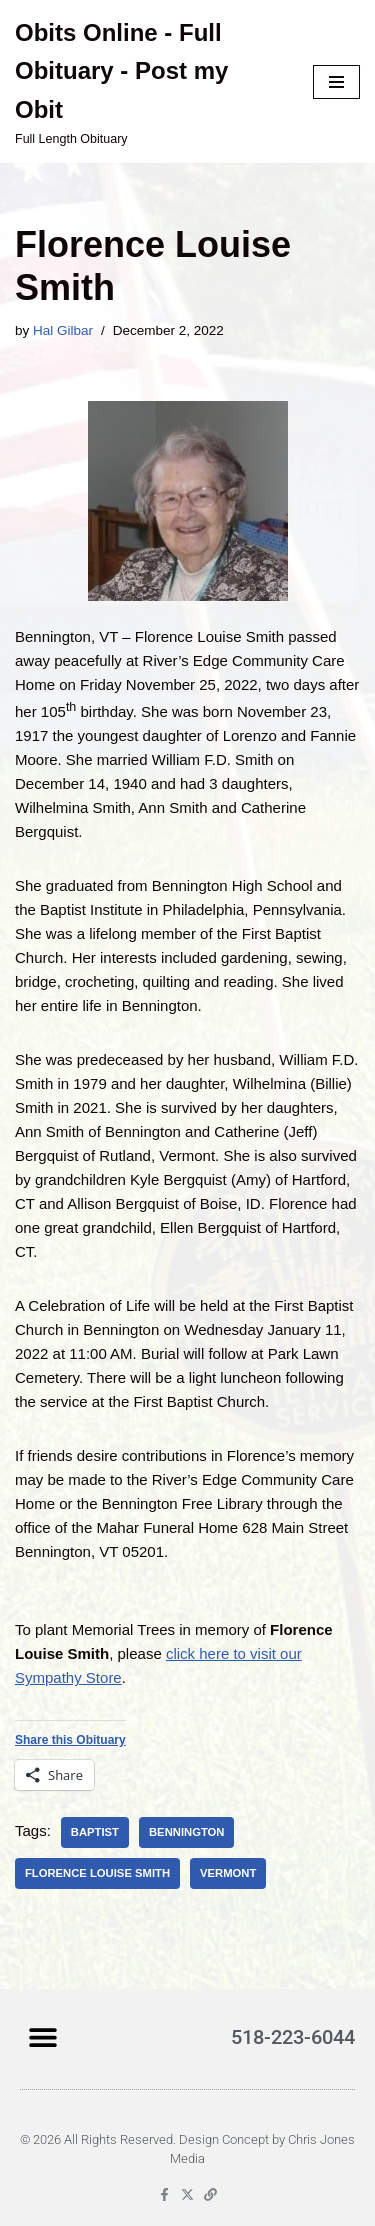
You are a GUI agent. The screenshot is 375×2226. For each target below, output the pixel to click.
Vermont (228, 1873)
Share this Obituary (70, 1740)
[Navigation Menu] (336, 82)
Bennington (186, 1832)
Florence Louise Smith (97, 1873)
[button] (42, 2036)
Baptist (95, 1832)
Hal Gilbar (63, 330)
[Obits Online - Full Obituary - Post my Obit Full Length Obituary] (149, 81)
